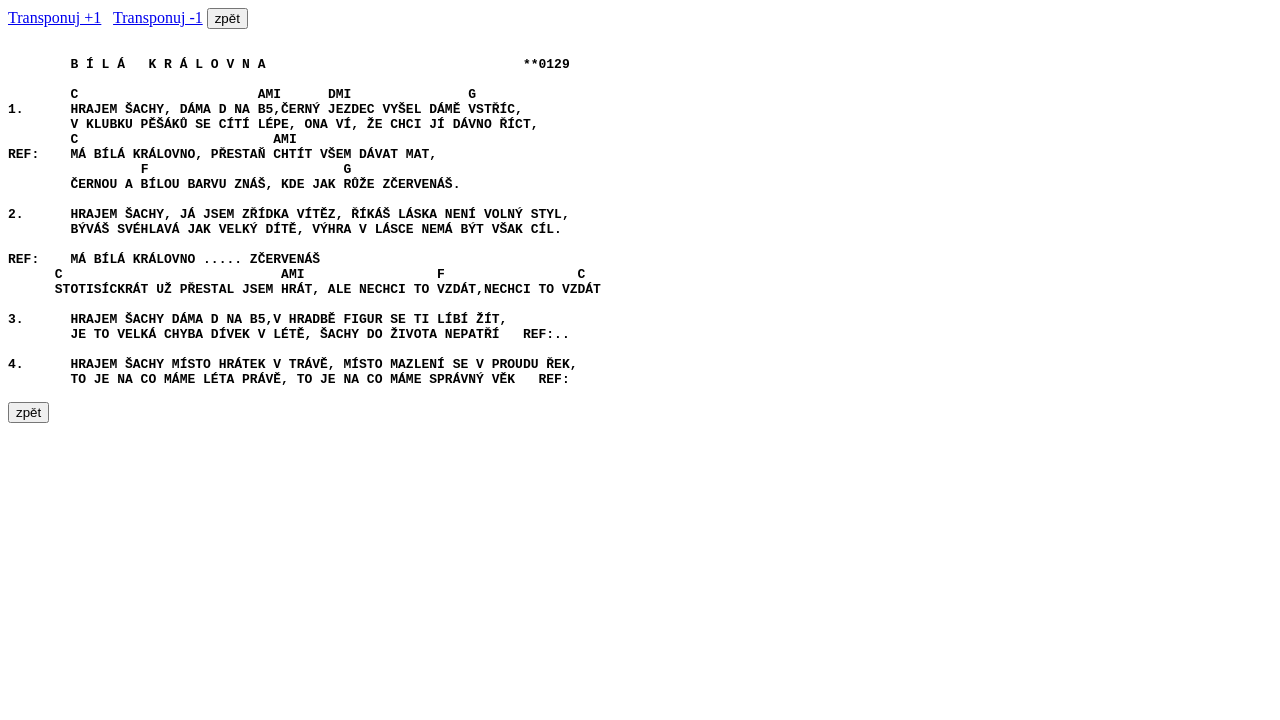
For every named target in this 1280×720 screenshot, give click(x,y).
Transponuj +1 (54, 17)
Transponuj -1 (158, 17)
